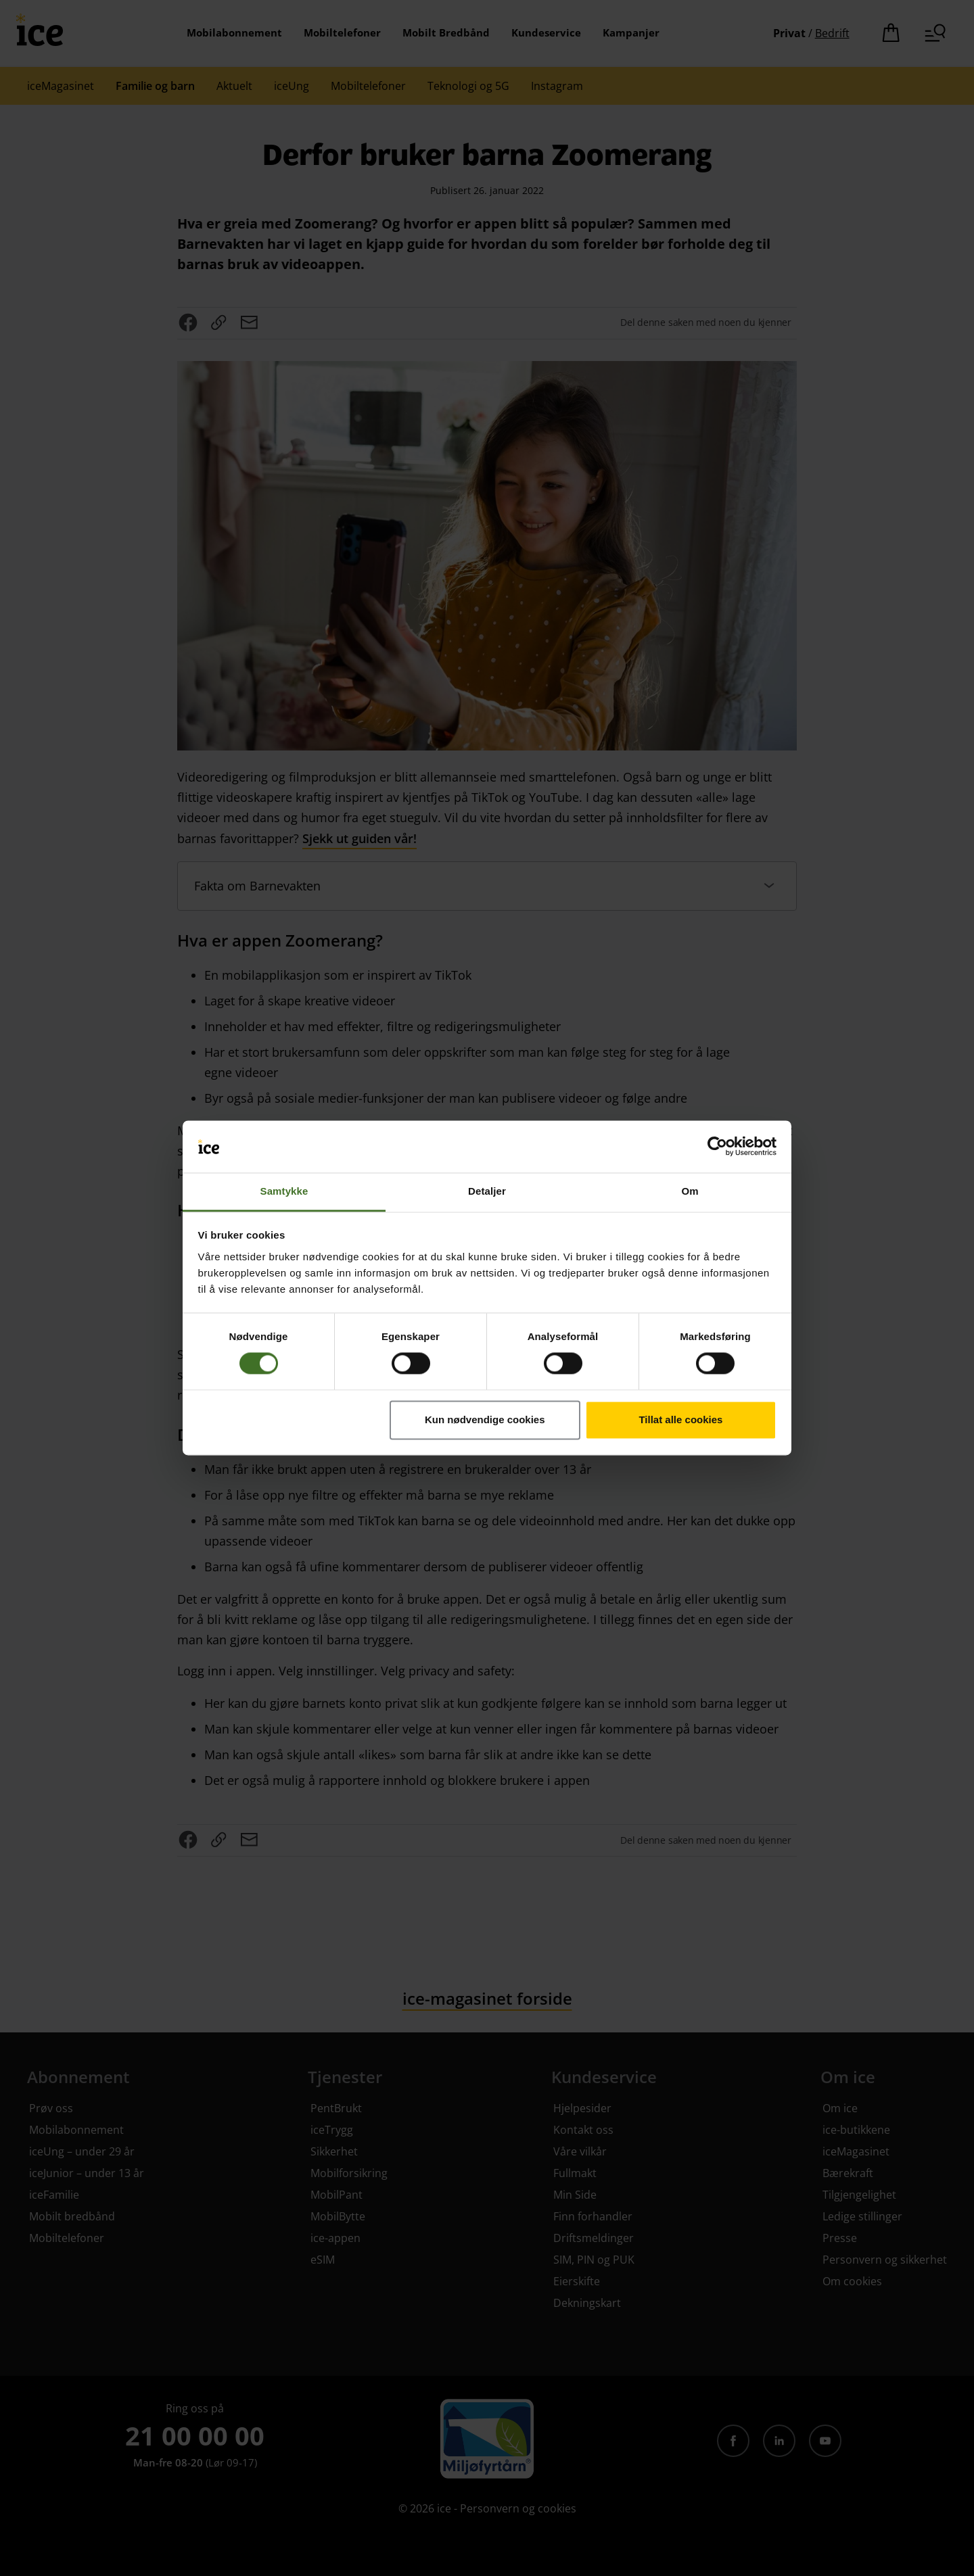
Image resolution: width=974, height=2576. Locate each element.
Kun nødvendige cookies (485, 1419)
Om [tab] (689, 1191)
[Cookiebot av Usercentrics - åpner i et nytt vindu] (717, 1147)
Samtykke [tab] (284, 1191)
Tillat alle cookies (680, 1419)
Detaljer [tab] (487, 1191)
